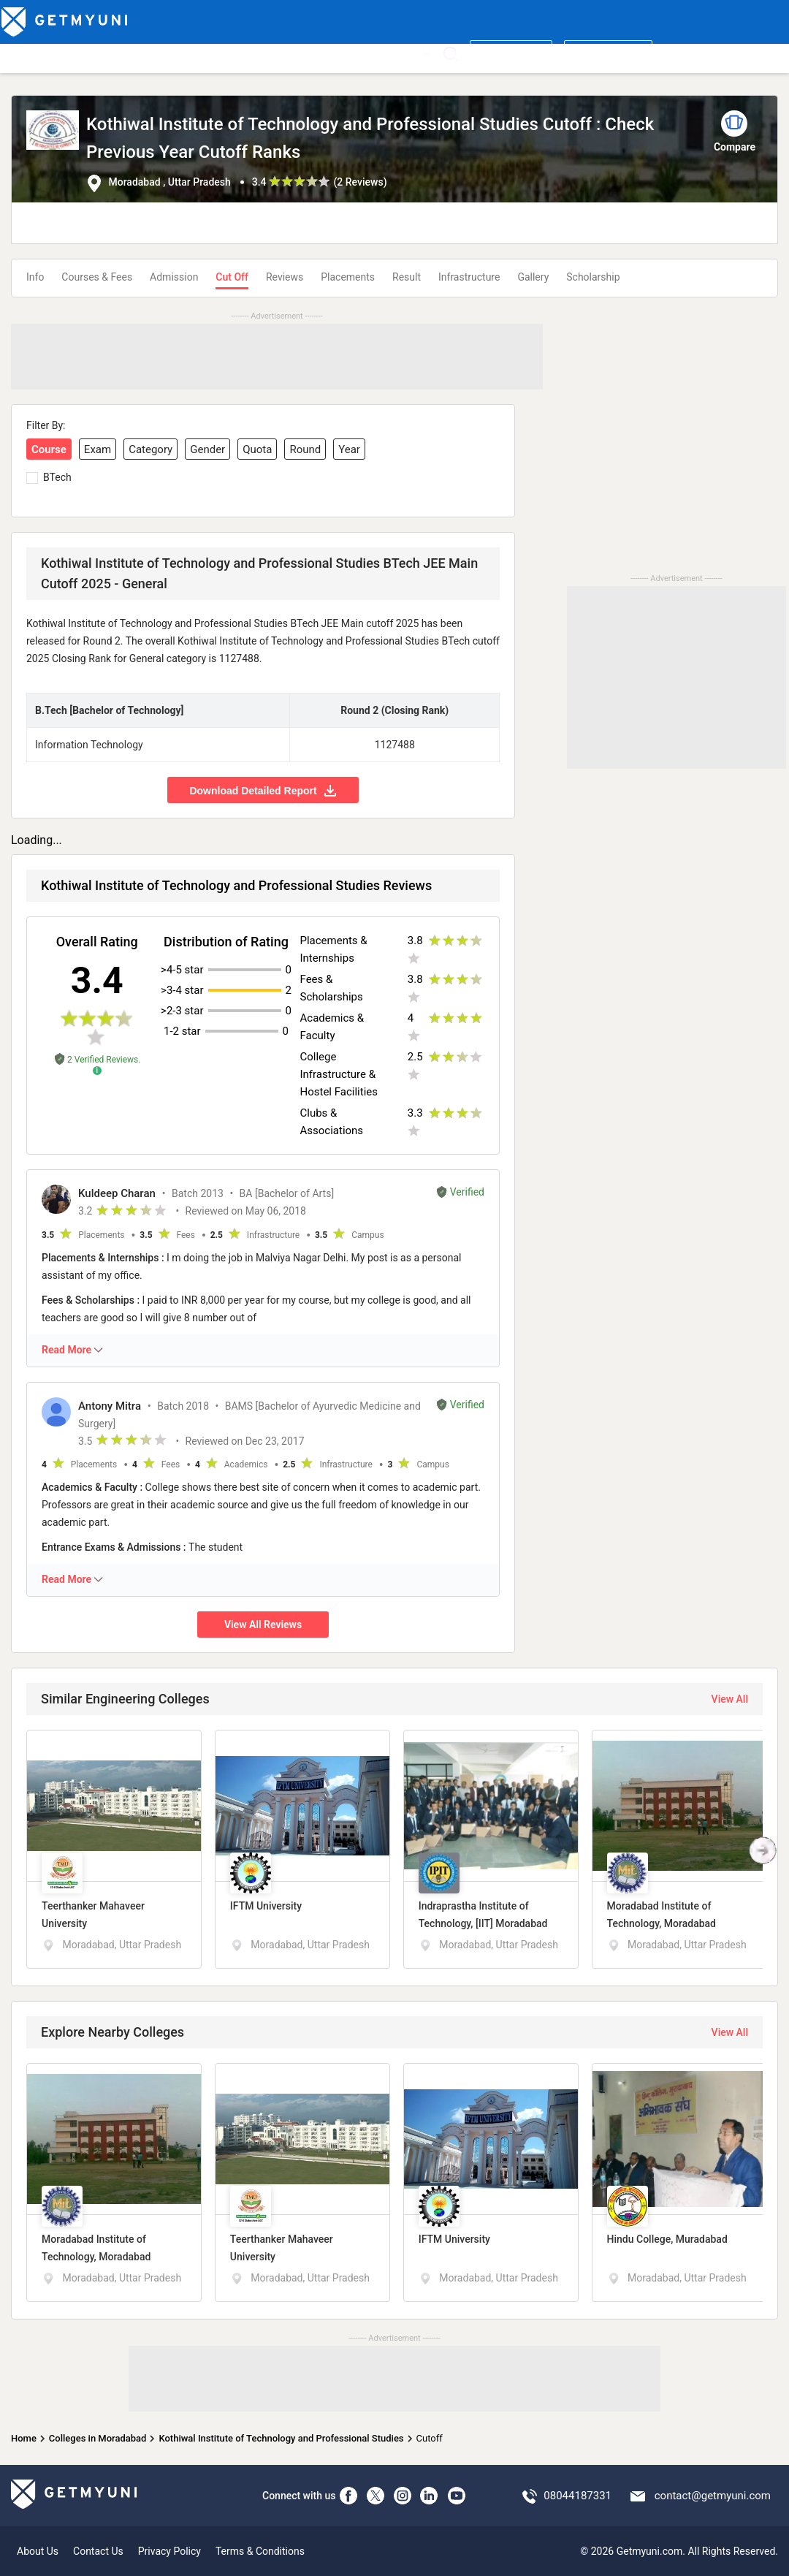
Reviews (284, 277)
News (371, 52)
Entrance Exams (180, 52)
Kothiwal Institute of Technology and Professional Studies (281, 2438)
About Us (37, 2551)
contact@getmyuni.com (713, 2495)
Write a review (511, 52)
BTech (57, 477)
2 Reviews (360, 182)
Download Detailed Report (262, 790)
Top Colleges (34, 52)
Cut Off (232, 277)
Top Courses (103, 52)
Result (406, 277)
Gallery (533, 277)
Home (24, 2438)
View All (730, 1699)
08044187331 (577, 2495)
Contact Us (98, 2551)
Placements (348, 277)
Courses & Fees (96, 277)
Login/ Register (608, 52)
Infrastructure (469, 277)
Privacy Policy (169, 2551)
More (413, 52)
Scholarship (593, 277)
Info (35, 277)
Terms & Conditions (260, 2551)
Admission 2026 (310, 52)
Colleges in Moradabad (98, 2438)
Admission (174, 277)
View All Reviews (263, 1624)
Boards (245, 52)
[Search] (450, 53)
